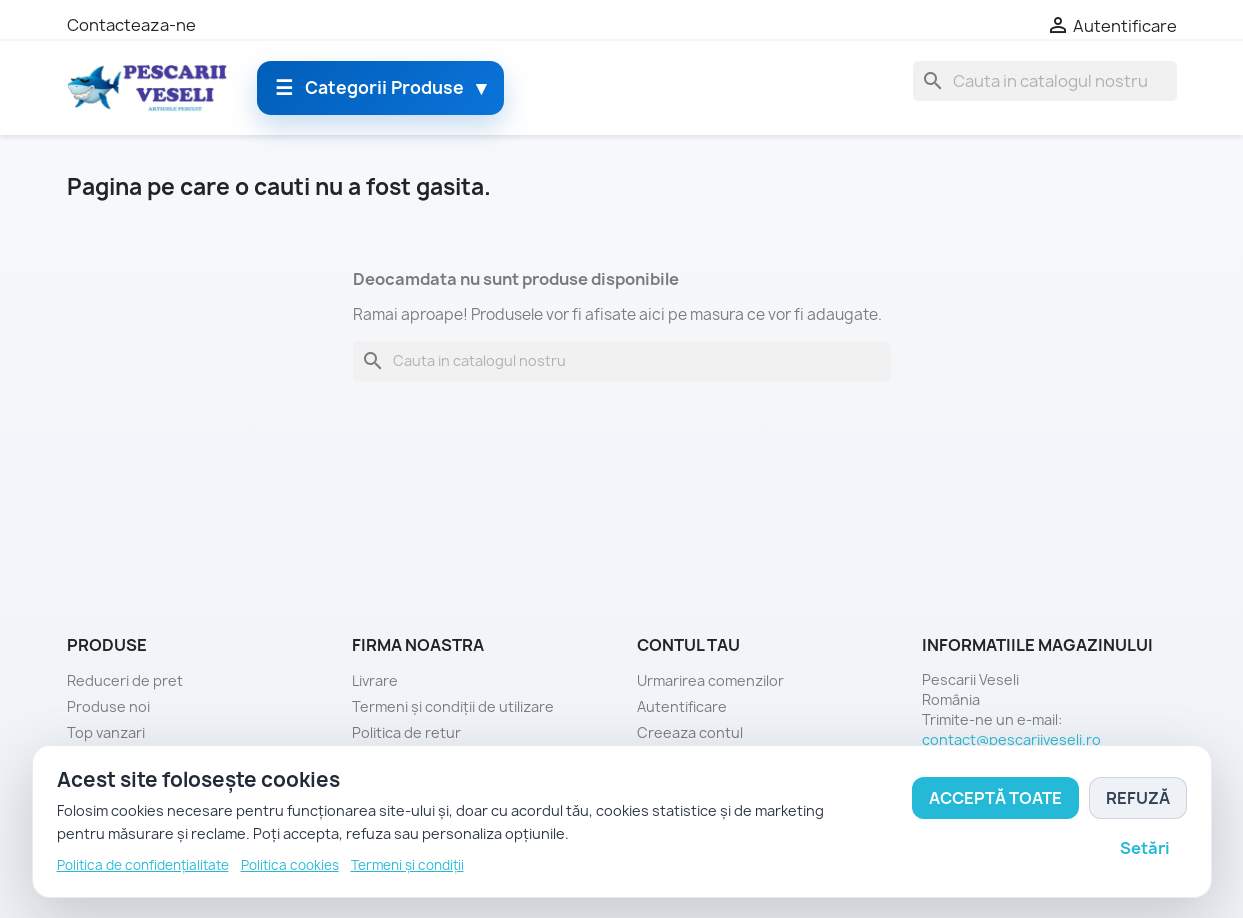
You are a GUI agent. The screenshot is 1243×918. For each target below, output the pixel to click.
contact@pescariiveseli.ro (1011, 739)
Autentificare (682, 706)
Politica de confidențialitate (143, 865)
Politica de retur (406, 732)
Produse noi (108, 706)
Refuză (1138, 798)
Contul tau (688, 645)
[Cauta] (1045, 81)
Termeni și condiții (407, 865)
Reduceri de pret (125, 680)
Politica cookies (290, 865)
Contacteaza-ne (131, 25)
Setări (1145, 848)
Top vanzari (106, 732)
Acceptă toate (995, 798)
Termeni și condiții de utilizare (453, 706)
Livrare (375, 680)
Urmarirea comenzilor (710, 680)
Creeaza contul (690, 732)
